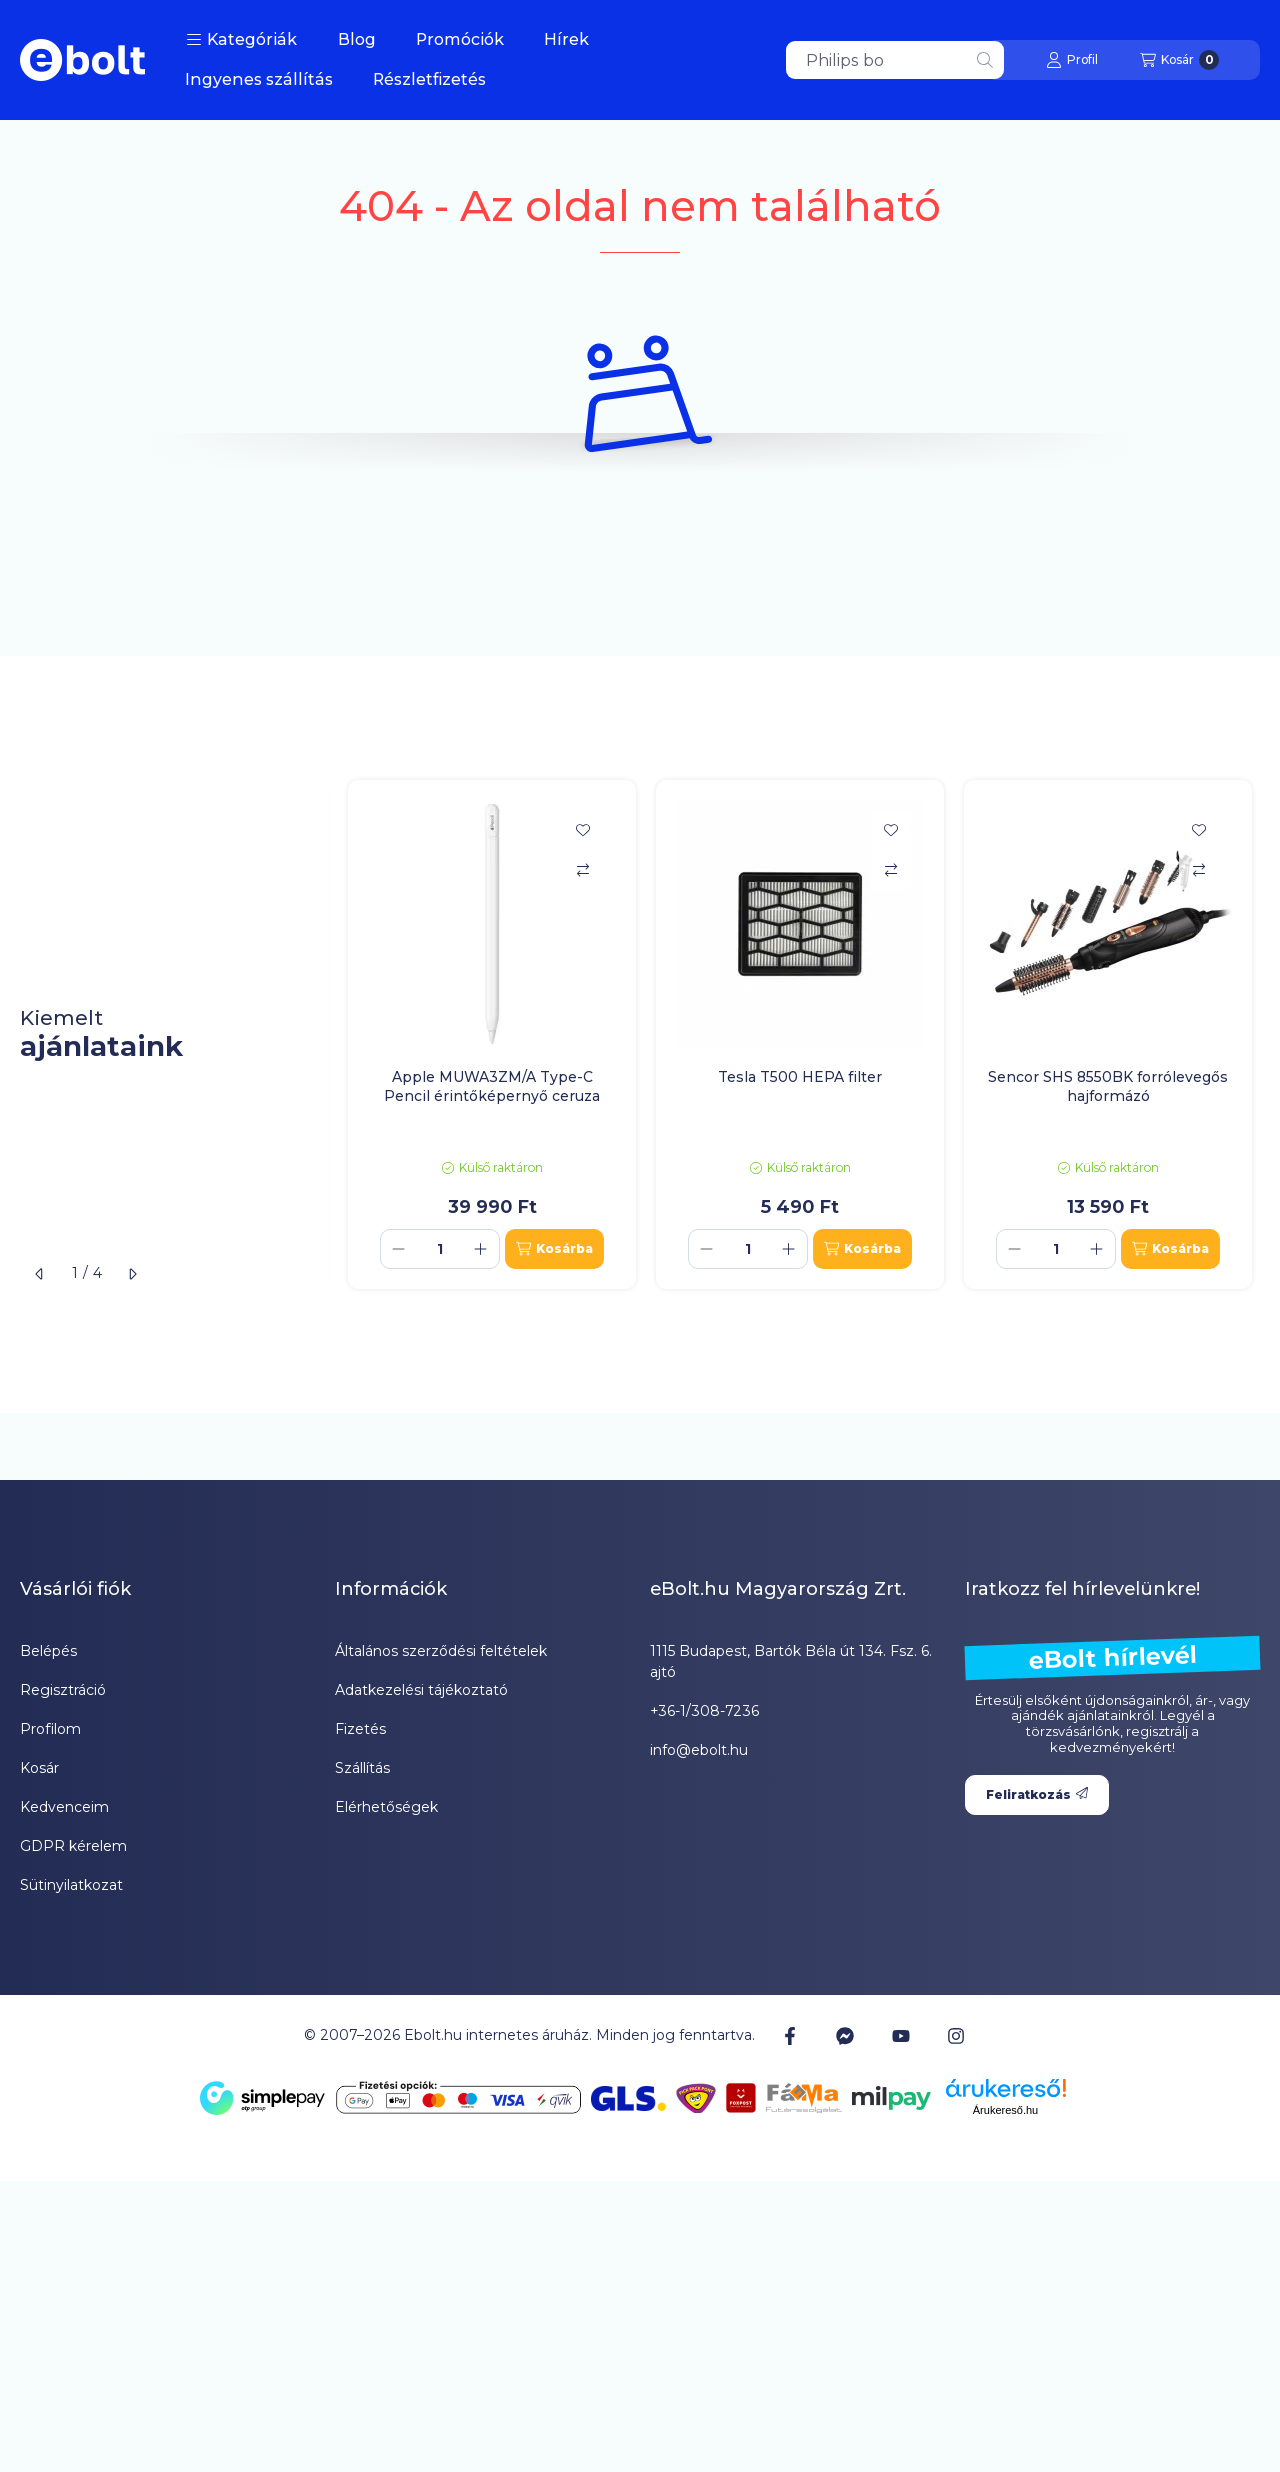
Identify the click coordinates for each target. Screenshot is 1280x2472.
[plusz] (481, 1249)
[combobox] (895, 60)
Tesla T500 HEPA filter (800, 1077)
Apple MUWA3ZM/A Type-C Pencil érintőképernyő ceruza (492, 1086)
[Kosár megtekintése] (1179, 60)
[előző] (40, 1274)
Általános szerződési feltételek (441, 1651)
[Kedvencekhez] (583, 830)
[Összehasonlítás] (583, 870)
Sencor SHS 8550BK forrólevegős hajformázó (1108, 1086)
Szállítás (362, 1768)
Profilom (50, 1729)
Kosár (39, 1768)
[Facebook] (790, 2035)
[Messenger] (845, 2035)
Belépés (48, 1651)
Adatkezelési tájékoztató (421, 1690)
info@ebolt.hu (699, 1750)
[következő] (132, 1274)
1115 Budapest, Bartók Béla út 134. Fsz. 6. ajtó (791, 1661)
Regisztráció (63, 1690)
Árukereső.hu (1005, 2110)
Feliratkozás (1037, 1794)
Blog (357, 39)
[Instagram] (956, 2035)
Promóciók (460, 39)
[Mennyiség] (440, 1249)
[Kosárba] (554, 1249)
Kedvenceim (64, 1807)
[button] (241, 40)
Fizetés (360, 1729)
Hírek (566, 39)
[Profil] (1072, 60)
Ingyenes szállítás (259, 79)
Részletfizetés (429, 79)
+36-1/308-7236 (704, 1711)
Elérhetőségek (386, 1807)
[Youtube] (901, 2036)
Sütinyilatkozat (71, 1885)
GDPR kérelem (73, 1846)
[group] (804, 1034)
